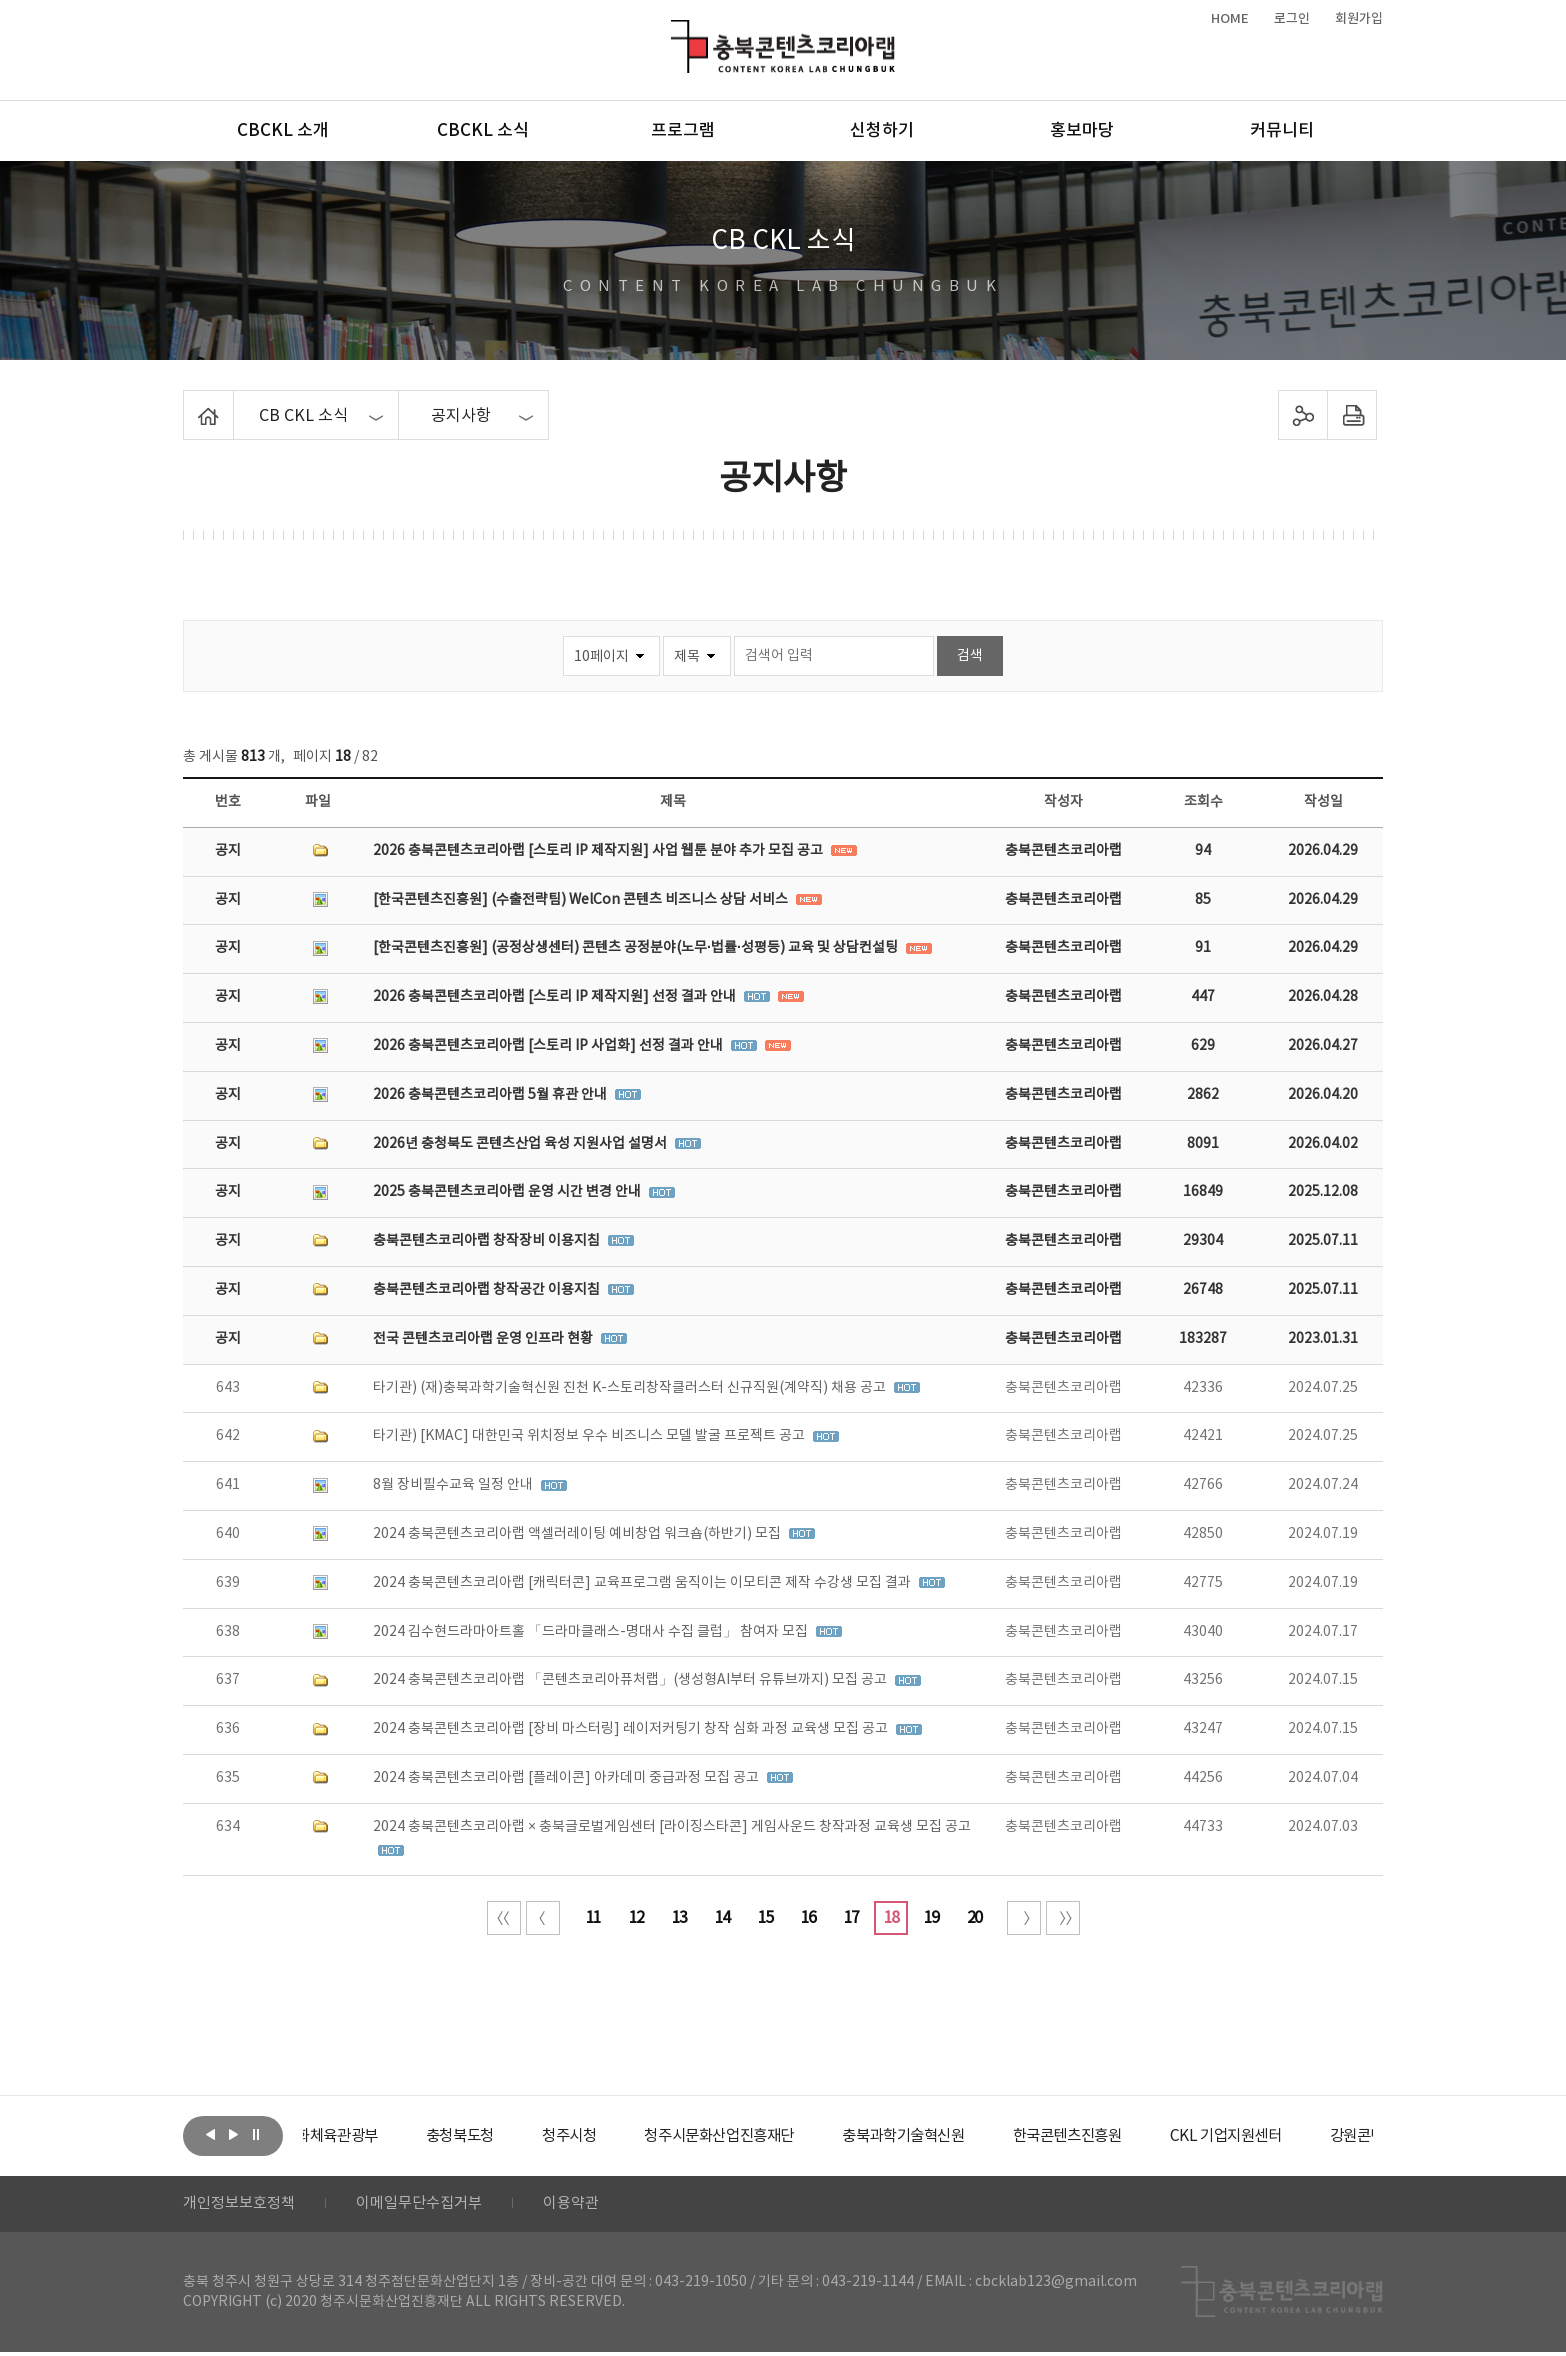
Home (188, 402)
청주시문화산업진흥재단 (785, 2136)
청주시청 (627, 2136)
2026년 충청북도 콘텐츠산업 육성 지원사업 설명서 (521, 1144)
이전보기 (210, 2134)
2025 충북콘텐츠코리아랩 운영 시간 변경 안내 (508, 1192)
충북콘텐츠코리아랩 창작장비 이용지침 (488, 1241)
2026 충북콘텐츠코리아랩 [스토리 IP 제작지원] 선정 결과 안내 (556, 997)
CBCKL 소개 (283, 131)
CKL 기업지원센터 (1317, 2136)
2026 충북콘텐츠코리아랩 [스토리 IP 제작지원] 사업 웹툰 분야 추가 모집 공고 (599, 851)
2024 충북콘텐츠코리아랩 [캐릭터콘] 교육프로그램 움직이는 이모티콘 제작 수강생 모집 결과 (643, 1583)
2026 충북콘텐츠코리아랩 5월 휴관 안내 (491, 1095)
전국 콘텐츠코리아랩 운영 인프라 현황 (484, 1339)
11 (593, 1918)
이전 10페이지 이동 (543, 1918)
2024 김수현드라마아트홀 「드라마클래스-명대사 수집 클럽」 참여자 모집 (592, 1632)
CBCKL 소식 (483, 131)
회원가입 (1359, 19)
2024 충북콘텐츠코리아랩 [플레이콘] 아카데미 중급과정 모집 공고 (567, 1778)
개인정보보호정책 (243, 2206)
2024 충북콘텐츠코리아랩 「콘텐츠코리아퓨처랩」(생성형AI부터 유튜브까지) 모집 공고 (631, 1680)
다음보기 (233, 2134)
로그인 (1292, 19)
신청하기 (882, 131)
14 (722, 1918)
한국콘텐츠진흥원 (1151, 2136)
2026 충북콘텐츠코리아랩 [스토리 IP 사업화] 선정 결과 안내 (549, 1046)
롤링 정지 (256, 2134)
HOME (1230, 19)
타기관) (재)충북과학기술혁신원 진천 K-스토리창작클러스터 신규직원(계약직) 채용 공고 (631, 1388)
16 (808, 1918)
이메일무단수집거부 (431, 2206)
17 (851, 1918)
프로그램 (683, 131)
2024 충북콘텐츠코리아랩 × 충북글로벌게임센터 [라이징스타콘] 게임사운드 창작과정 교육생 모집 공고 (672, 1827)
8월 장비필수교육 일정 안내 (454, 1485)
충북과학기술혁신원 (978, 2136)
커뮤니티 (1282, 131)
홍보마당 (1082, 131)
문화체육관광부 (378, 2136)
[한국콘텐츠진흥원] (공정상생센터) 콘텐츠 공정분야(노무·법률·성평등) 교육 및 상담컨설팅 (637, 948)
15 (765, 1918)
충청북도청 (513, 2136)
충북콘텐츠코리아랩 (675, 31)
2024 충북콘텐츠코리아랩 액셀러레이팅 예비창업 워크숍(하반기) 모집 (578, 1534)
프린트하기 (1352, 415)
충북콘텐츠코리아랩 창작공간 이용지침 (488, 1290)
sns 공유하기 (1303, 415)
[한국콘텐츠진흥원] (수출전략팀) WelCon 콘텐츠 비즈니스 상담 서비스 (582, 900)
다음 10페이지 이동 (1024, 1918)
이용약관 (590, 2206)
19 (931, 1918)
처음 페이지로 (504, 1918)
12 (636, 1918)
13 (679, 1918)
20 (974, 1918)
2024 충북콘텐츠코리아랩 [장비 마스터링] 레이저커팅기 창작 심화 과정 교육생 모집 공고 (632, 1729)
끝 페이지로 (1063, 1918)
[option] (378, 2136)
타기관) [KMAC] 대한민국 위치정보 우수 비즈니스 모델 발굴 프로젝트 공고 (590, 1436)
